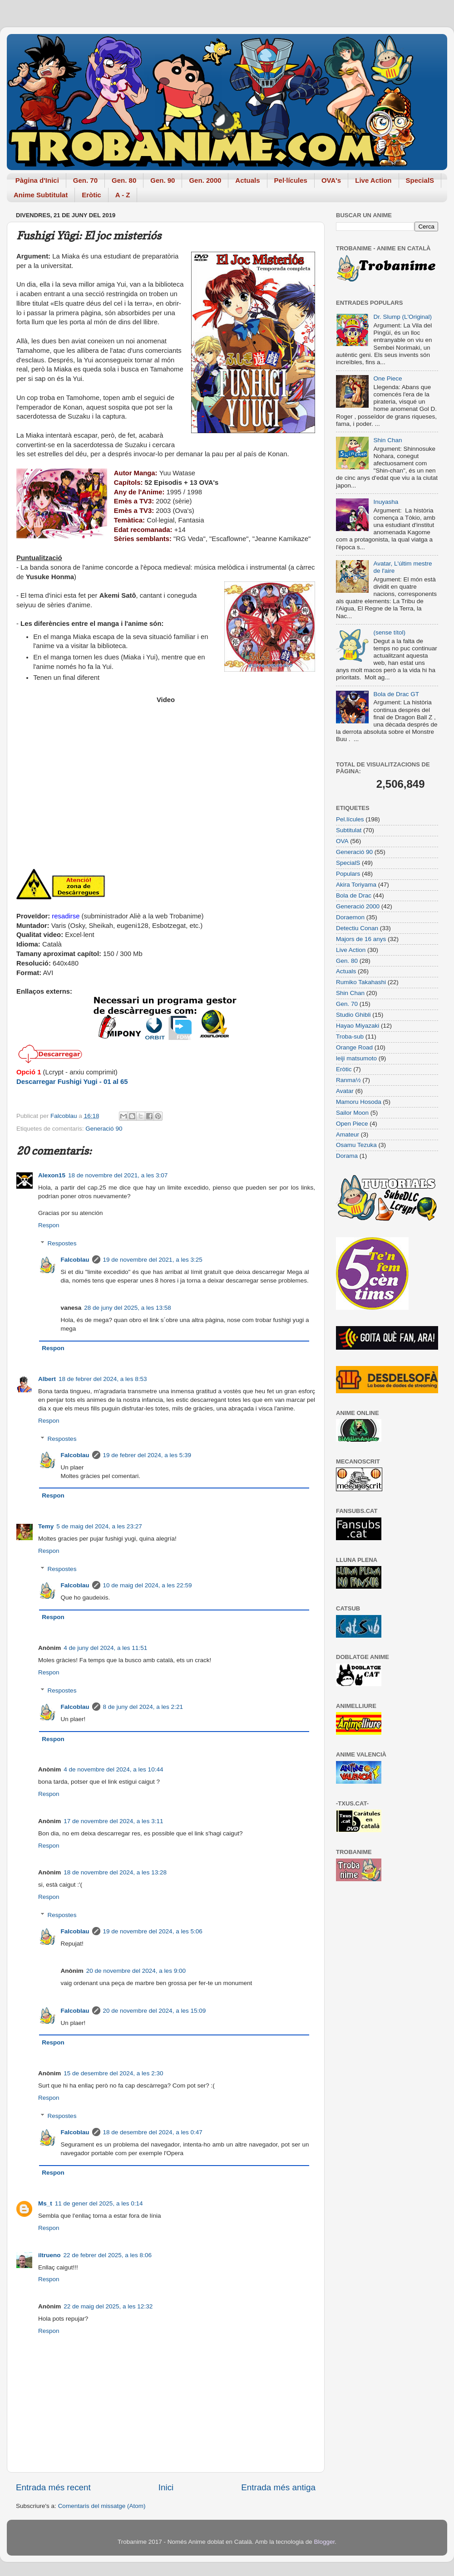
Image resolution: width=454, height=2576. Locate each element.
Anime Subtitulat (41, 195)
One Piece (387, 378)
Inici (166, 2487)
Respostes (62, 1243)
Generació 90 (103, 1128)
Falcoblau (75, 1259)
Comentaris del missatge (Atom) (102, 2506)
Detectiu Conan (357, 928)
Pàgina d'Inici (37, 180)
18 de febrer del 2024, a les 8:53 (103, 1379)
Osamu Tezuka (356, 1145)
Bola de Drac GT (396, 694)
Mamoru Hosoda (358, 1101)
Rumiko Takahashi (361, 982)
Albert (47, 1379)
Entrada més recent (53, 2487)
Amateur (347, 1134)
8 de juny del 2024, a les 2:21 (143, 1706)
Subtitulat (348, 830)
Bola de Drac (353, 895)
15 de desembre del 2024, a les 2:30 (113, 2073)
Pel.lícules (350, 819)
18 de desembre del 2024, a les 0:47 (152, 2132)
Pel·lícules (290, 180)
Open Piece (352, 1123)
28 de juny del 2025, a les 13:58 (127, 1307)
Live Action (373, 180)
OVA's (331, 180)
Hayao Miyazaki (357, 1025)
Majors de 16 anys (361, 939)
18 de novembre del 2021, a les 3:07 (118, 1175)
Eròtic (91, 195)
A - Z (122, 195)
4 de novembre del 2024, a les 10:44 (113, 1769)
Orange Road (354, 1047)
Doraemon (350, 917)
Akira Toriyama (356, 884)
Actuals (247, 180)
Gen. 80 (124, 180)
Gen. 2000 (205, 180)
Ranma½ (348, 1080)
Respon (48, 1225)
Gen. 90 (162, 180)
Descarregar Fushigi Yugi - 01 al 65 (72, 1081)
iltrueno (49, 2255)
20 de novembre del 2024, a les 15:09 (154, 2010)
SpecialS (420, 180)
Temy (46, 1526)
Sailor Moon (352, 1112)
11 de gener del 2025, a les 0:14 (99, 2203)
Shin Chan (387, 440)
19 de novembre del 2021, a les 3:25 (152, 1259)
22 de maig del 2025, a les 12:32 (108, 2306)
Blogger (324, 2541)
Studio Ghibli (353, 1014)
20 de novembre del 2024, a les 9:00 (136, 1970)
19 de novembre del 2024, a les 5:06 (152, 1931)
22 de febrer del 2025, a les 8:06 (108, 2255)
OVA (342, 841)
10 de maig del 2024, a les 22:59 (147, 1585)
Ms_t (45, 2203)
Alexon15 (51, 1175)
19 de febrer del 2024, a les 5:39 (147, 1455)
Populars (348, 873)
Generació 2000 (358, 906)
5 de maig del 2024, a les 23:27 (99, 1526)
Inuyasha (385, 501)
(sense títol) (389, 632)
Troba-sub (350, 1036)
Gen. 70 (85, 180)
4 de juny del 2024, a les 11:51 (105, 1647)
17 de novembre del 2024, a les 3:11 (113, 1821)
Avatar (345, 1091)
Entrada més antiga (278, 2487)
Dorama (347, 1155)
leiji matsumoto (356, 1058)
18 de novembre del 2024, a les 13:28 (115, 1872)
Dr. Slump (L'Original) (402, 316)
